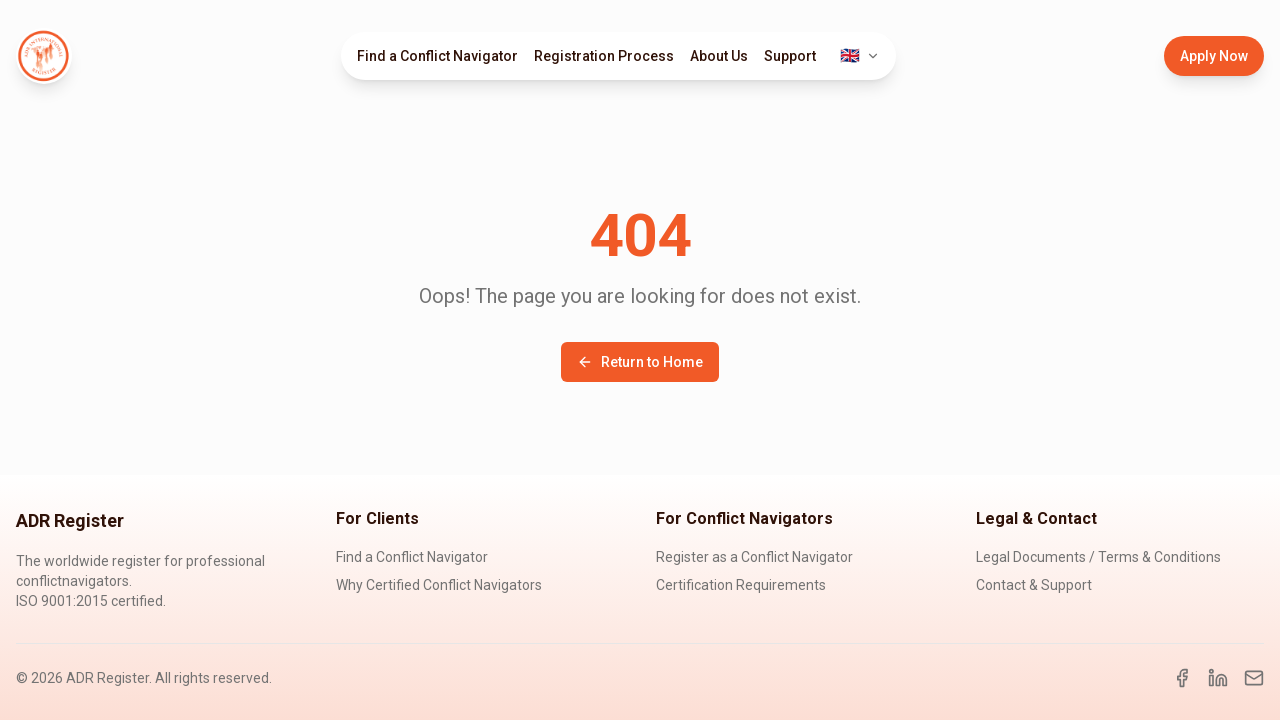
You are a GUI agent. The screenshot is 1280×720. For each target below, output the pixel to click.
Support (790, 56)
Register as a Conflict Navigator (754, 557)
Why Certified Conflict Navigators (439, 585)
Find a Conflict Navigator (437, 56)
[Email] (1254, 678)
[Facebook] (1182, 678)
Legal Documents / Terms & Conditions (1098, 557)
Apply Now (1214, 56)
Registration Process (604, 56)
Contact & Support (1034, 585)
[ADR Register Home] (44, 56)
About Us (719, 56)
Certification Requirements (741, 585)
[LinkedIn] (1218, 678)
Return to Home (640, 362)
